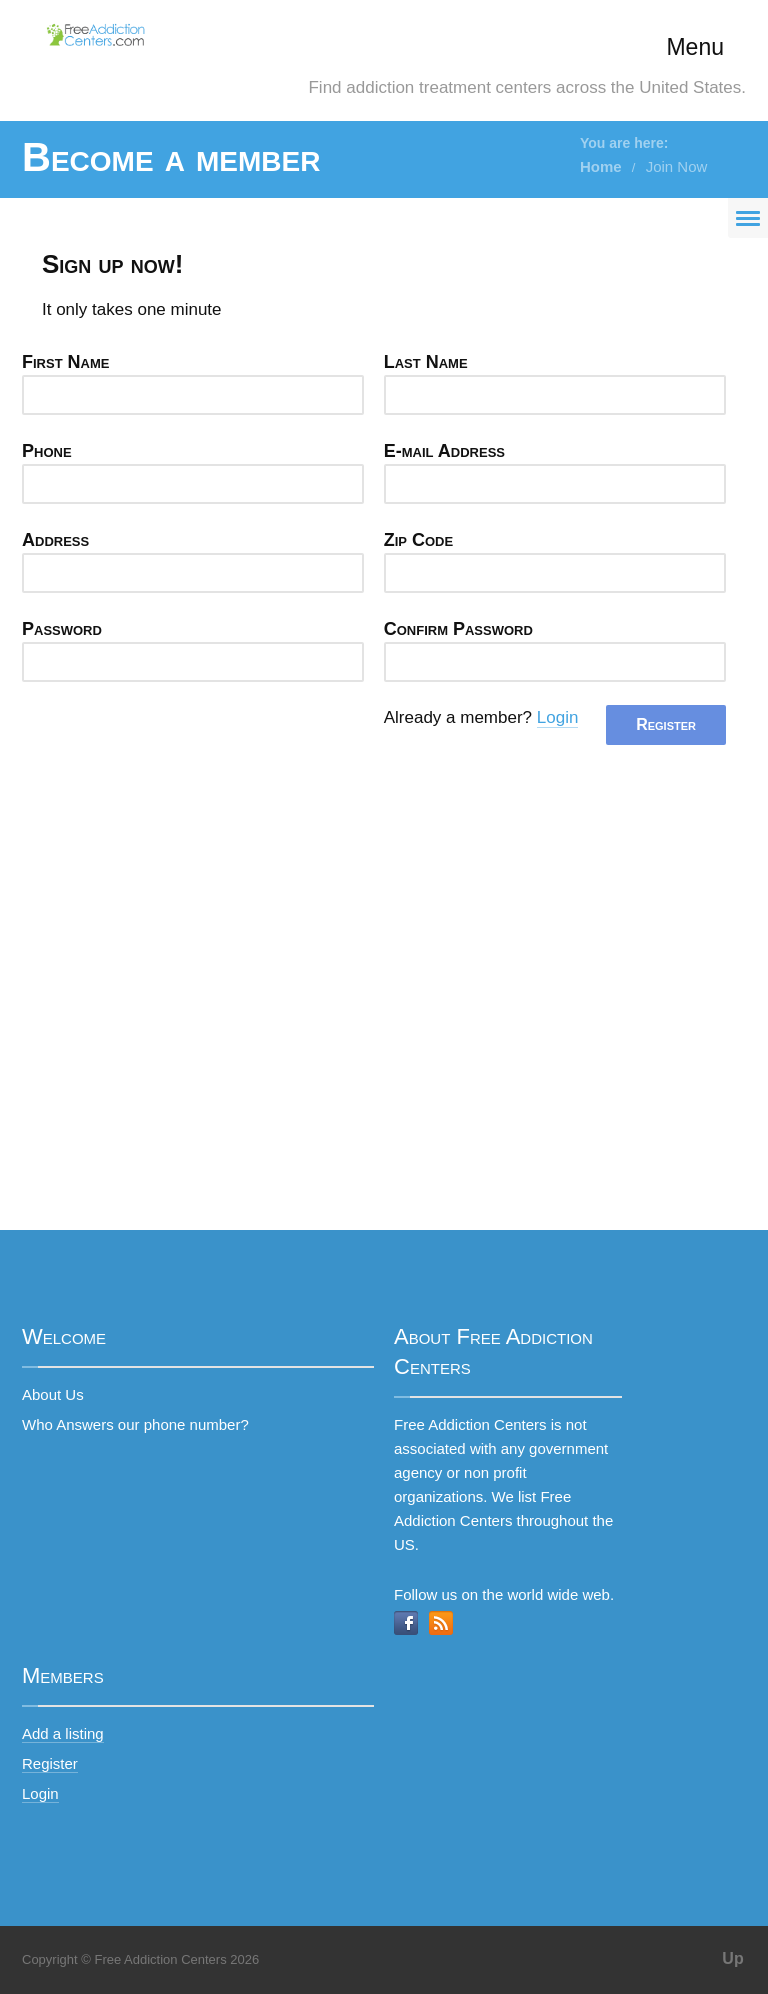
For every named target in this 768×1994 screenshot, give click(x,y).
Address (55, 540)
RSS (441, 1623)
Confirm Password (458, 629)
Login (558, 717)
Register (50, 1763)
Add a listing (63, 1733)
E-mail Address (444, 451)
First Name (66, 362)
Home (601, 166)
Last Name (426, 362)
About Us (53, 1394)
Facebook (406, 1623)
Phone (47, 451)
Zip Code (418, 540)
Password (62, 629)
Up (732, 1958)
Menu (695, 47)
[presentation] (174, 744)
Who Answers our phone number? (135, 1424)
